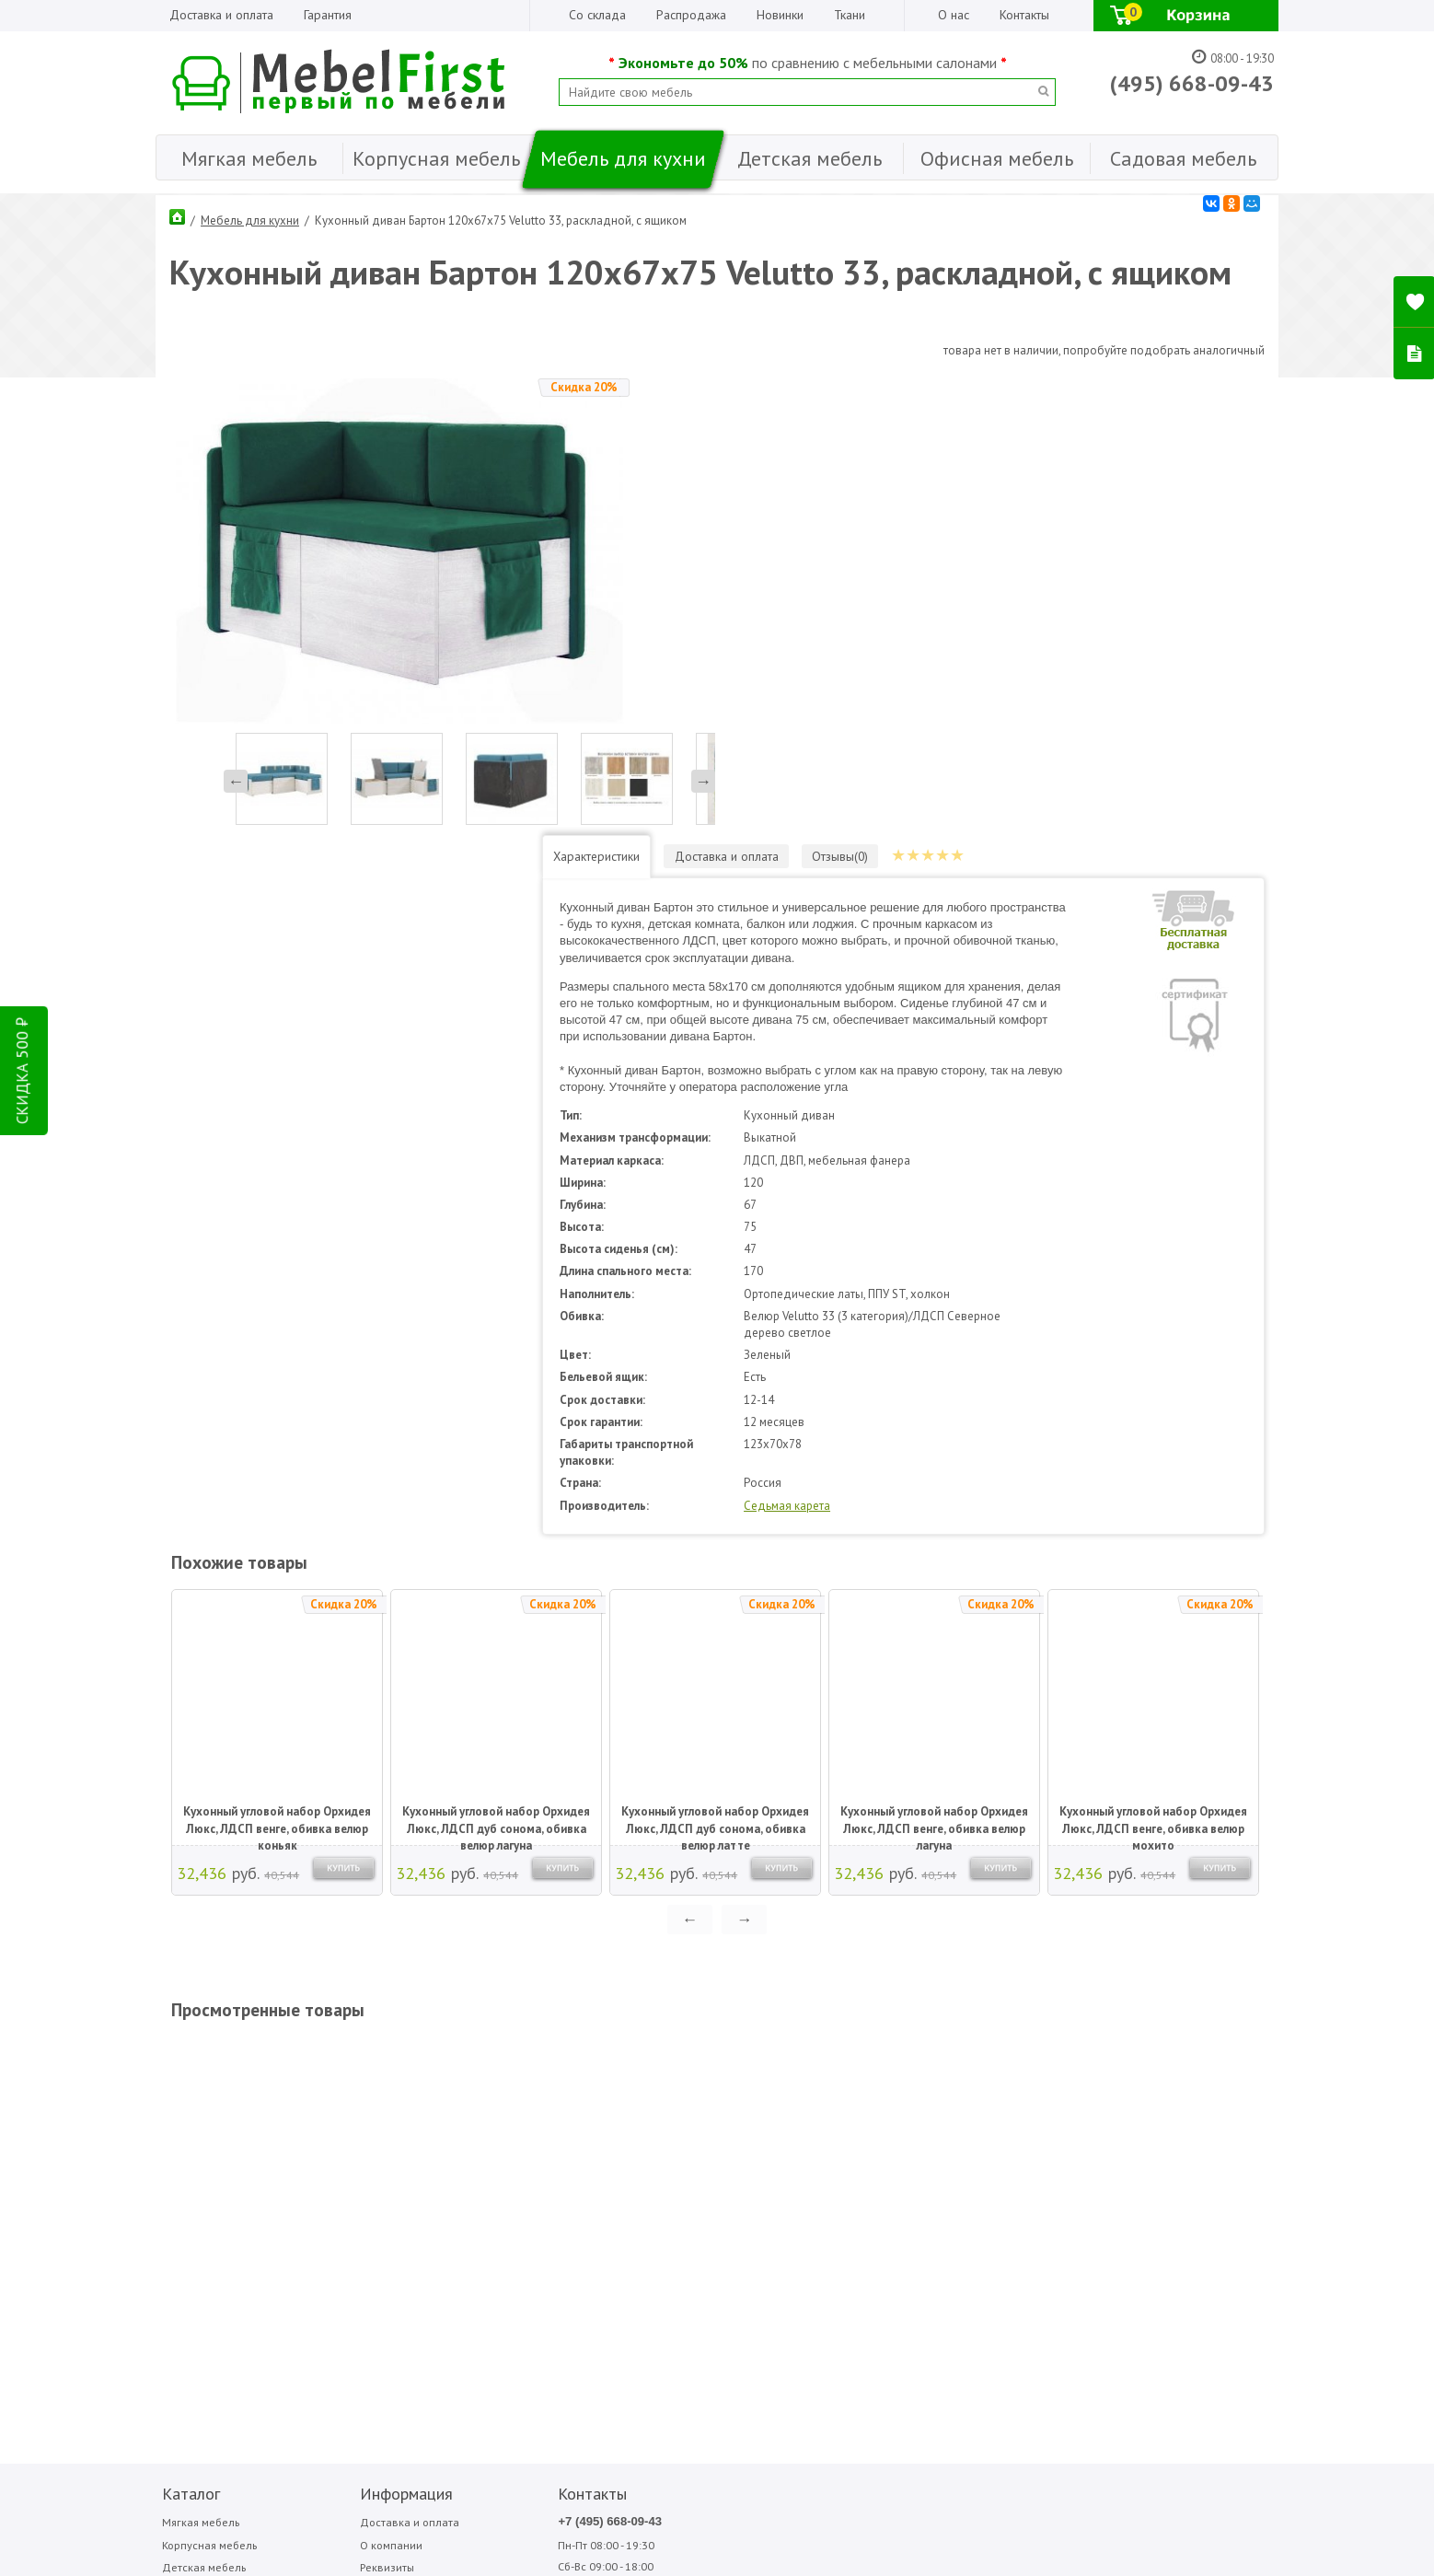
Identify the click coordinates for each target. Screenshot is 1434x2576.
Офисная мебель (201, 2155)
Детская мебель (199, 2109)
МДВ (808, 2102)
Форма (1106, 2081)
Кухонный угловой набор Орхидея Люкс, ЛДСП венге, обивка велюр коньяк (275, 1361)
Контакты (1024, 14)
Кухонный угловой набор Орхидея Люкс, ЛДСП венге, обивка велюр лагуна (932, 1361)
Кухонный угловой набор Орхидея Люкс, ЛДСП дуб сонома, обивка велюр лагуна (494, 1361)
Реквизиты (334, 2109)
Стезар (1008, 2081)
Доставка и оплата (221, 14)
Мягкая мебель (196, 2063)
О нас (953, 14)
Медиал (913, 2061)
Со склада (597, 14)
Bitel (709, 2061)
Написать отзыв (232, 2309)
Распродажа (691, 14)
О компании (337, 2086)
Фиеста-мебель (1125, 2061)
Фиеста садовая (1027, 2102)
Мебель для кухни (250, 216)
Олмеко (912, 2102)
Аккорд (813, 2061)
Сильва (1008, 2061)
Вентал (812, 2081)
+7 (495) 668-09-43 (512, 2062)
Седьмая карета (894, 1045)
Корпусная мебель (205, 2086)
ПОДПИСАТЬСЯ (434, 2278)
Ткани (849, 14)
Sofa (707, 2102)
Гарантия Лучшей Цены (367, 2155)
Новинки (780, 14)
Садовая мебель (201, 2179)
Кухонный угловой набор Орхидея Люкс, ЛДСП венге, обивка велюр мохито (1151, 1361)
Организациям (344, 2132)
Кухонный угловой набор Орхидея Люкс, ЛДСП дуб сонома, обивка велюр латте (713, 1361)
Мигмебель (919, 2081)
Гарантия (328, 14)
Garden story (727, 2081)
